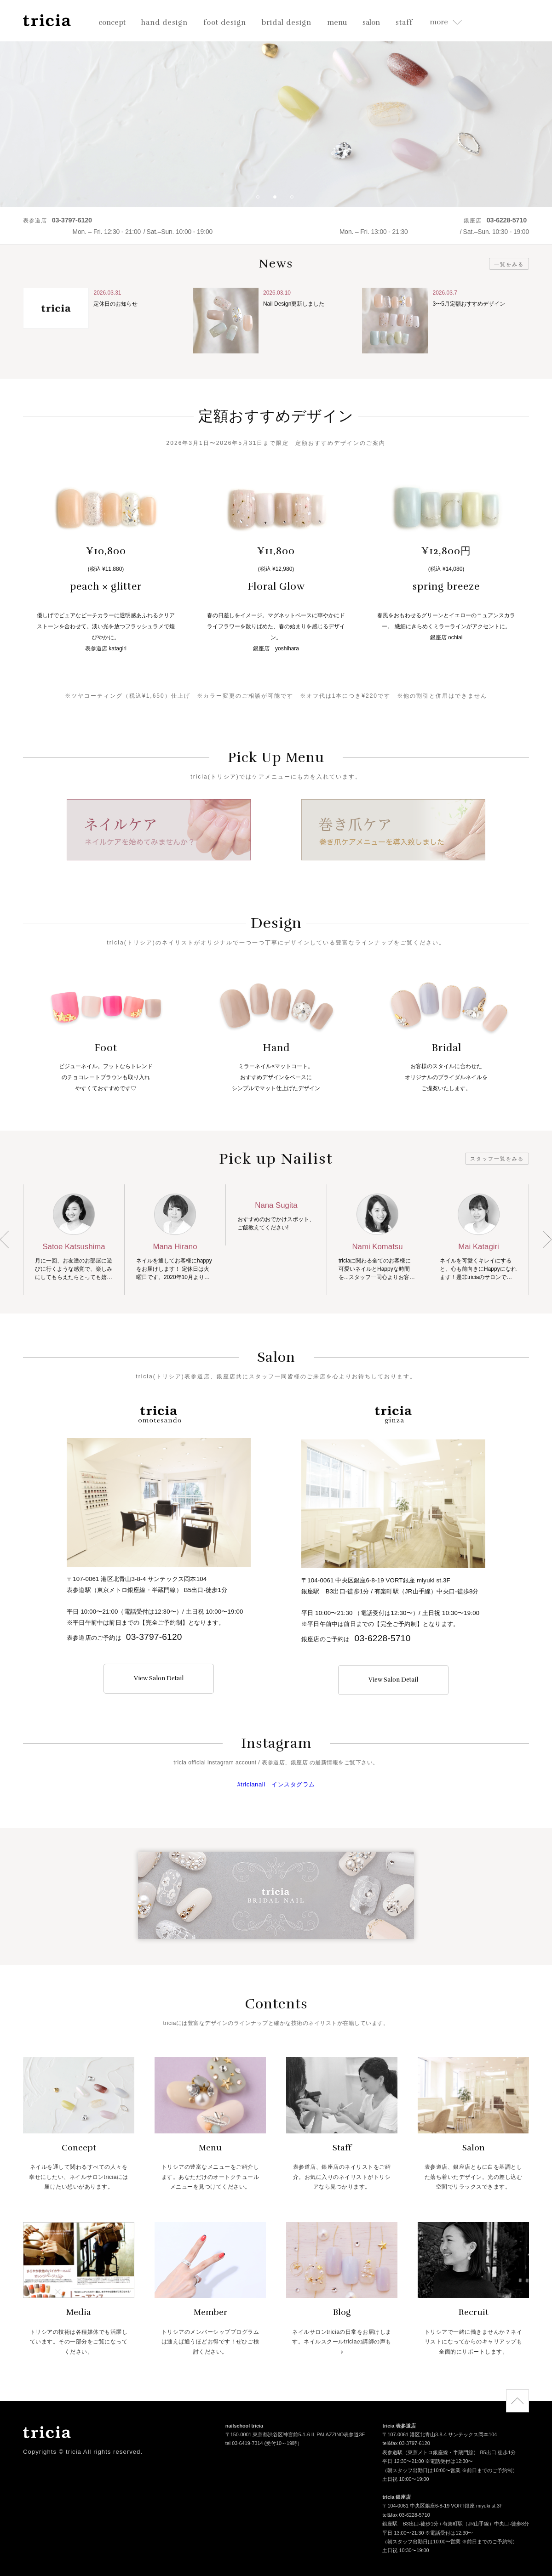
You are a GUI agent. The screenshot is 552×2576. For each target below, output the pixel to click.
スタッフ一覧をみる (497, 1158)
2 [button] (278, 200)
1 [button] (261, 200)
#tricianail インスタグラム (276, 1784)
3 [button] (295, 200)
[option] (276, 103)
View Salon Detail (159, 1678)
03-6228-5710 (383, 1638)
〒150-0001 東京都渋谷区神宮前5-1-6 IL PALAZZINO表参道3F (295, 2435)
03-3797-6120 (154, 1637)
